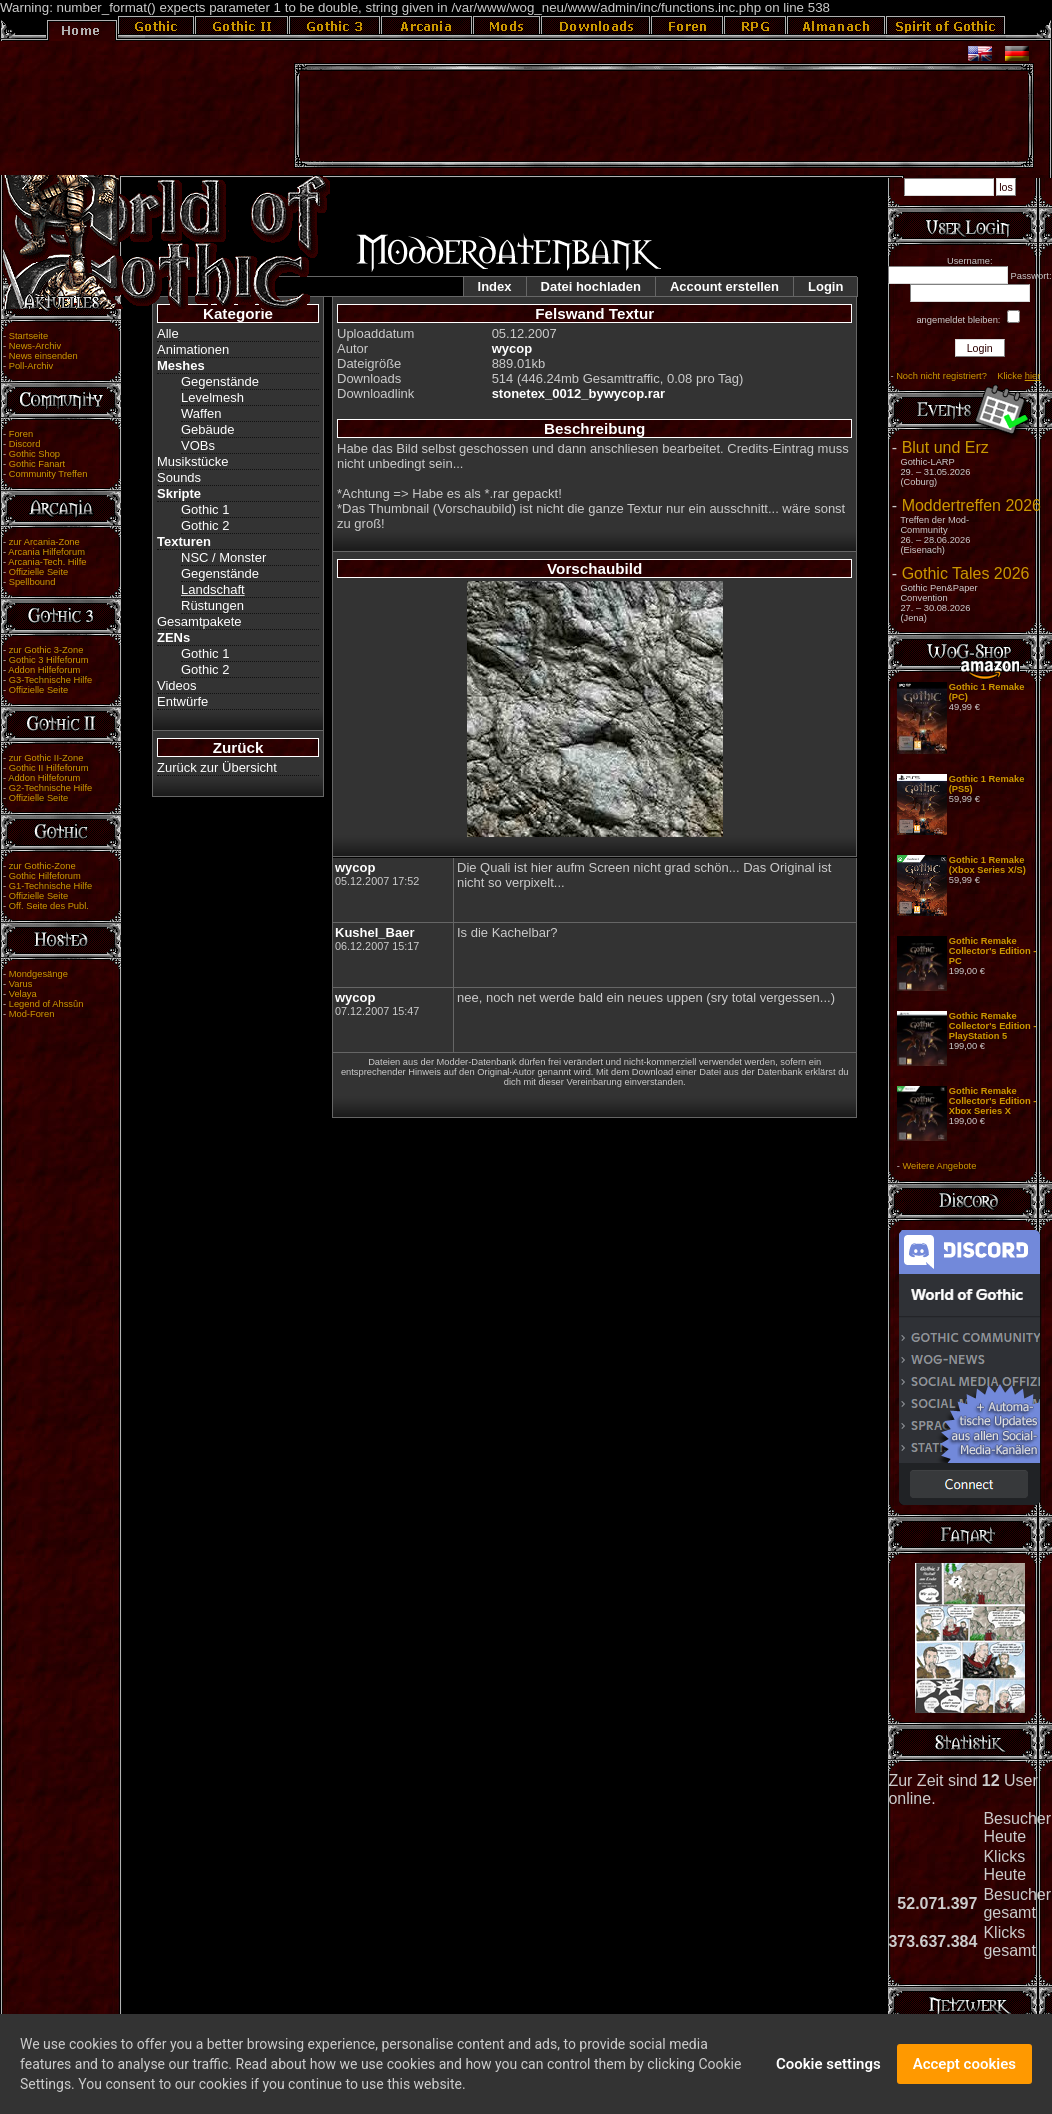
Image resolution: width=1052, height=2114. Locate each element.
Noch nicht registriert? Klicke (968, 376)
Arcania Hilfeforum (46, 552)
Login (825, 286)
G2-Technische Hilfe (50, 788)
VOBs (198, 445)
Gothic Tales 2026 (966, 573)
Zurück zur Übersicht (217, 767)
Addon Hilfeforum (44, 670)
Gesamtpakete (199, 621)
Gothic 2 (205, 525)
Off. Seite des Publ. (49, 906)
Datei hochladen (591, 286)
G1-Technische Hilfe (50, 886)
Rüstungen (212, 605)
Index (495, 286)
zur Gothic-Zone (42, 866)
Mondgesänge (38, 974)
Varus (21, 984)
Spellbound (32, 582)
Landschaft (213, 589)
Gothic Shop (34, 454)
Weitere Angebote (939, 1166)
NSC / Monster (223, 557)
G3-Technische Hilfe (50, 680)
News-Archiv (35, 346)
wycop (512, 348)
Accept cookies (964, 2070)
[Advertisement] (664, 116)
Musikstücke (193, 461)
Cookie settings (828, 2070)
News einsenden (43, 356)
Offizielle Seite (38, 572)
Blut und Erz (945, 447)
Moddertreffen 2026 (971, 505)
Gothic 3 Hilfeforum (49, 660)
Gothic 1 (205, 509)
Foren (21, 434)
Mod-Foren (32, 1014)
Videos (177, 685)
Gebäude (208, 429)
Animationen (193, 349)
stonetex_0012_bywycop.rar (578, 393)
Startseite (28, 336)
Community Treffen (48, 474)
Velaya (23, 994)
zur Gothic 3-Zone (46, 650)
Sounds (179, 477)
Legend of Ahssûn (46, 1004)
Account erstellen (724, 286)
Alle (168, 333)
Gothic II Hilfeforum (49, 768)
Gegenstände (220, 381)
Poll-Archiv (31, 366)
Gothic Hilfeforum (45, 876)
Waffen (201, 413)
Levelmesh (212, 397)
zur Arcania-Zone (44, 542)
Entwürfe (182, 701)
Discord (25, 444)
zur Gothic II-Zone (46, 758)
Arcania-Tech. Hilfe (47, 562)
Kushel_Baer (374, 932)
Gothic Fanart (37, 464)
